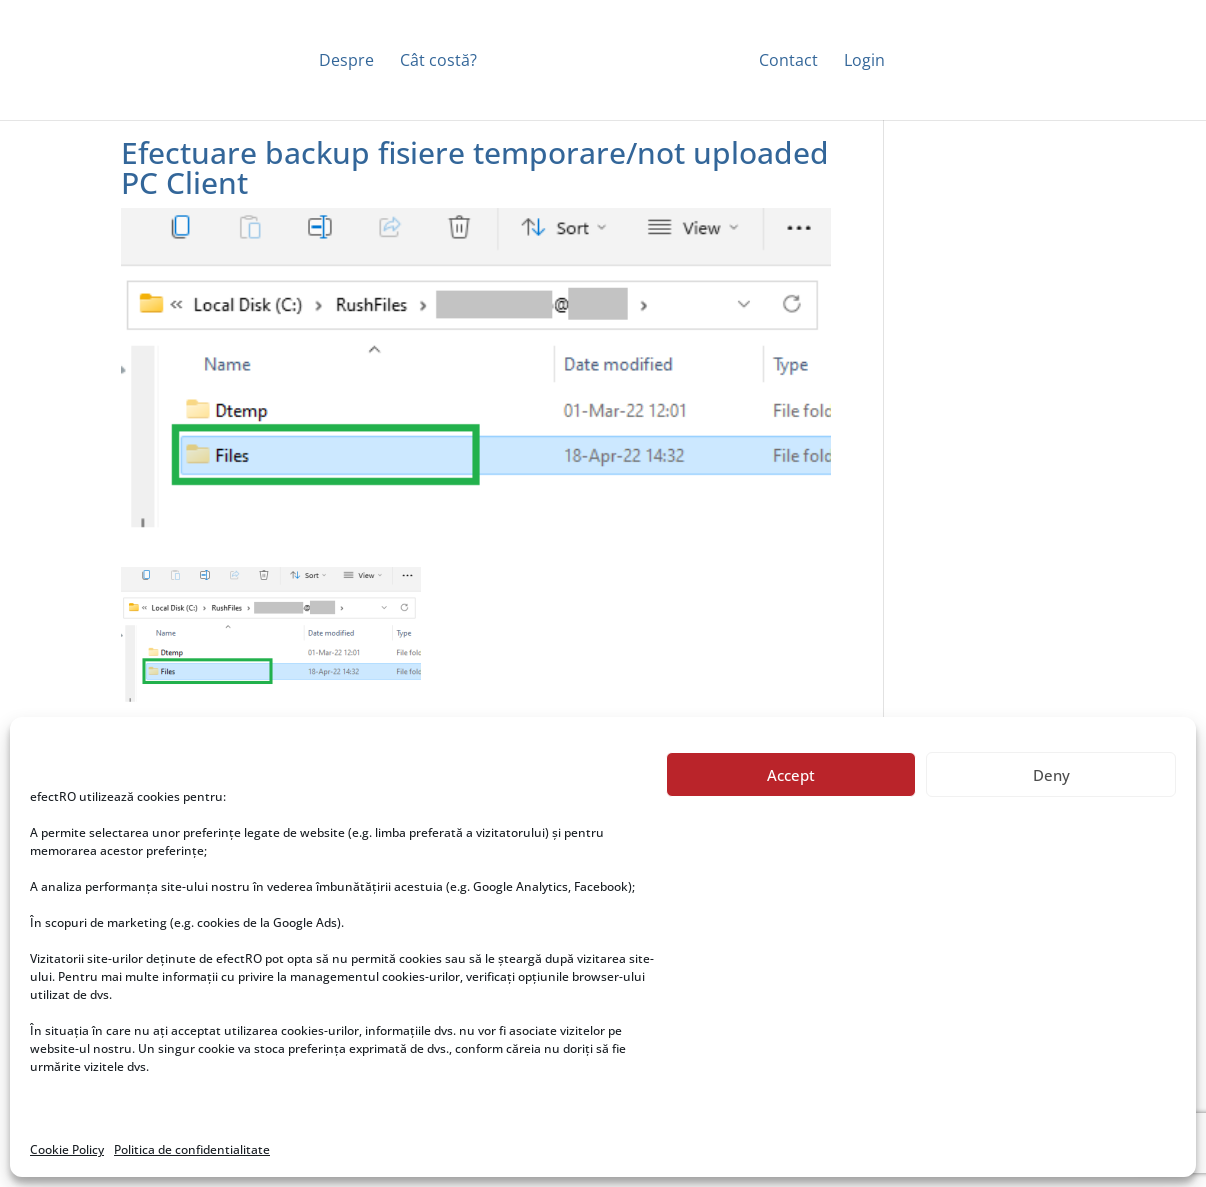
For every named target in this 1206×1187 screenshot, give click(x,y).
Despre (346, 62)
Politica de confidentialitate (192, 1149)
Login (864, 62)
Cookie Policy (67, 1149)
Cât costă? (438, 62)
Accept (791, 775)
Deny (1051, 775)
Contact (788, 62)
